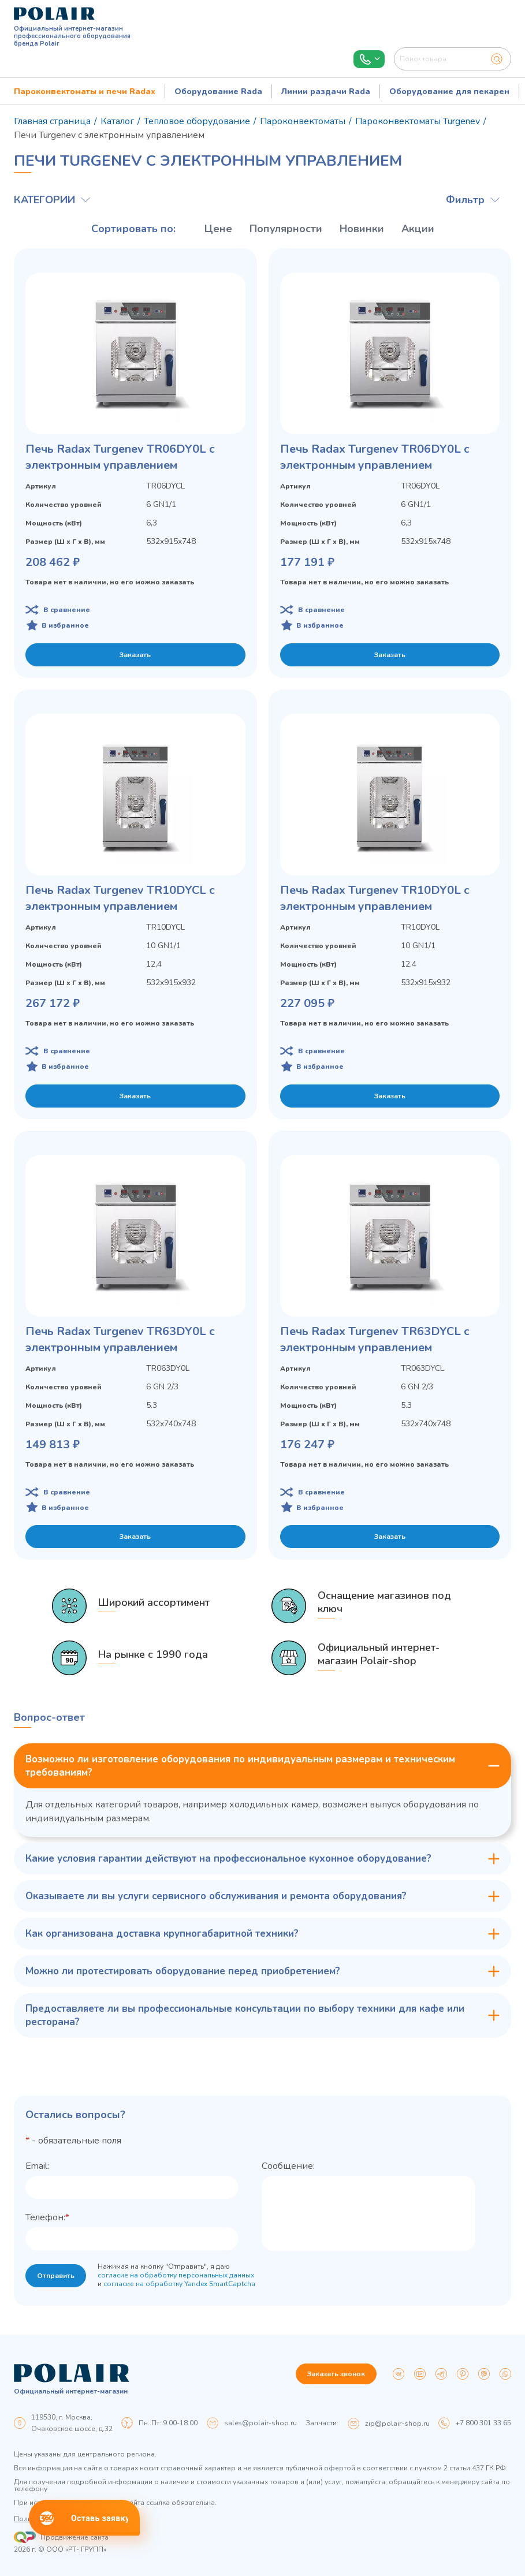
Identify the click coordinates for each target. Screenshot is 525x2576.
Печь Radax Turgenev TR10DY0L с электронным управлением (375, 898)
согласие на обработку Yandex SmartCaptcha (179, 2283)
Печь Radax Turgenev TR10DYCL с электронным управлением (120, 898)
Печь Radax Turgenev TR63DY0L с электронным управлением (120, 1339)
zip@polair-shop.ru (397, 2423)
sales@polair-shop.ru (260, 2423)
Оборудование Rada (218, 91)
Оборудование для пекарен (449, 91)
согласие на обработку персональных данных (176, 2275)
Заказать (135, 654)
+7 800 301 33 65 (483, 2423)
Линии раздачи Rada (325, 91)
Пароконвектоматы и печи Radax (84, 91)
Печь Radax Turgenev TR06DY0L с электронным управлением (120, 457)
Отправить (56, 2275)
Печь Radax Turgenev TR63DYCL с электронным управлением (375, 1339)
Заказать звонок (336, 2374)
